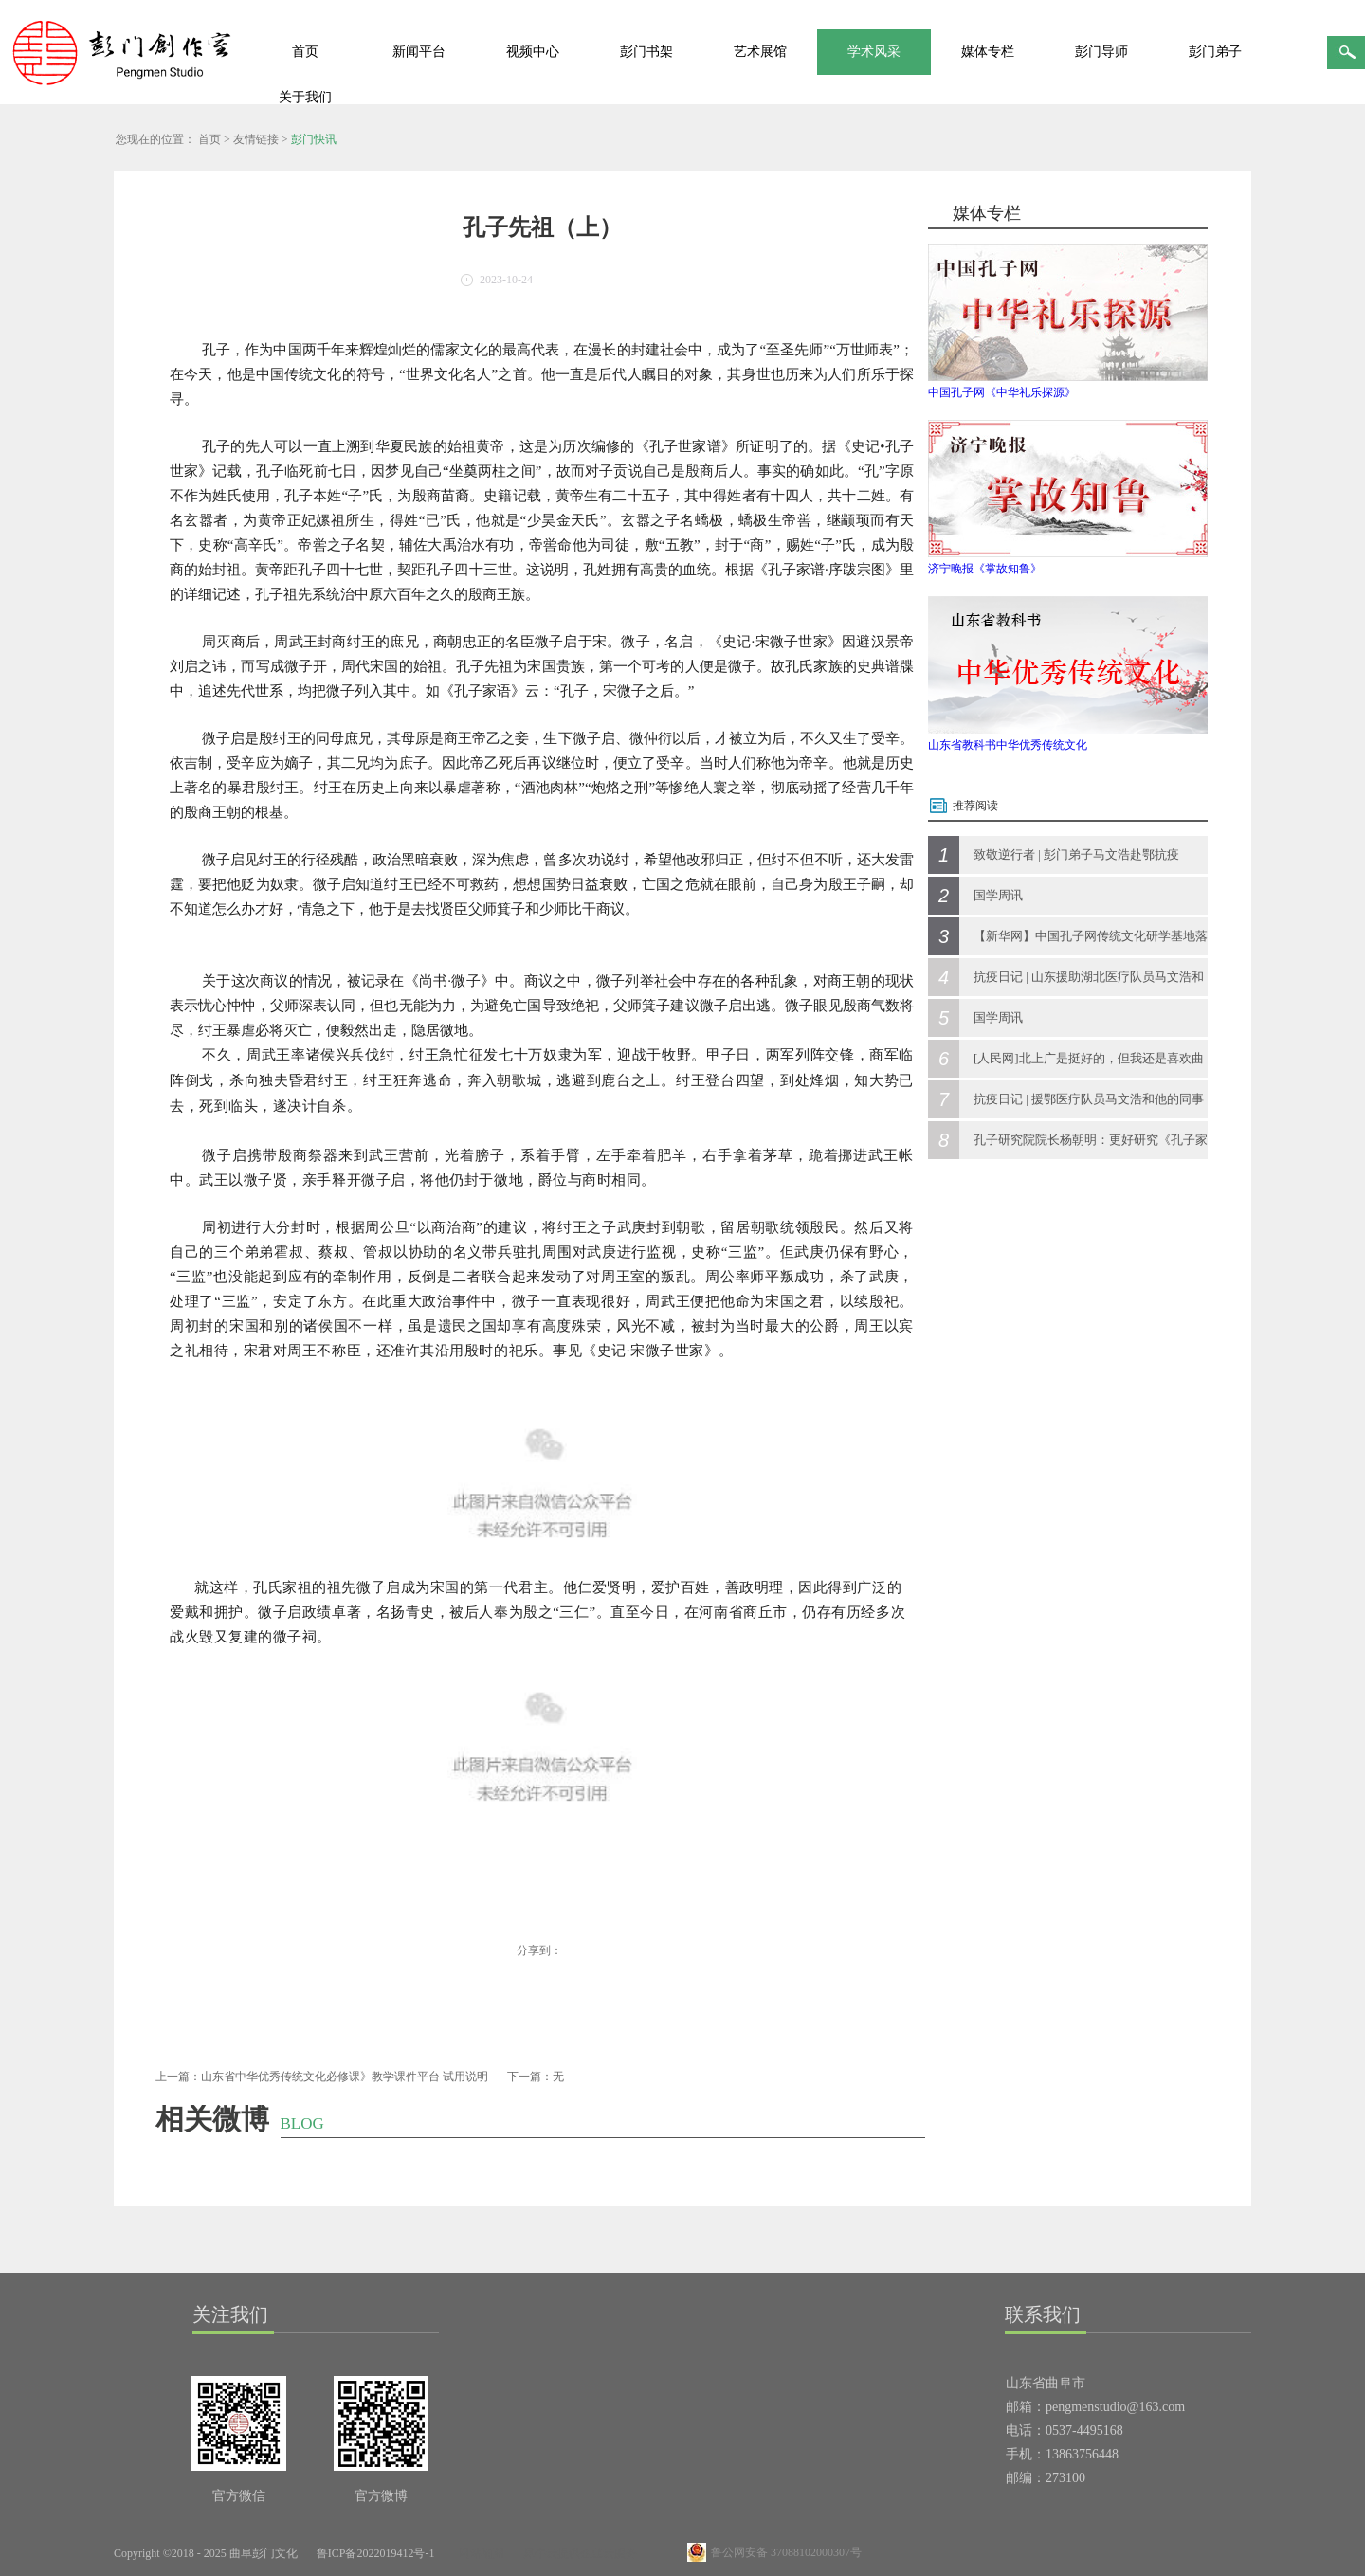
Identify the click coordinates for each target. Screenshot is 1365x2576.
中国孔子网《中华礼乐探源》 (1002, 392)
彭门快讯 (314, 139)
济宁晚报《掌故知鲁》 (985, 568)
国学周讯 (998, 895)
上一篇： (321, 2076)
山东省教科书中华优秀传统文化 (1007, 745)
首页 (305, 52)
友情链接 (256, 139)
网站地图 (478, 2553)
